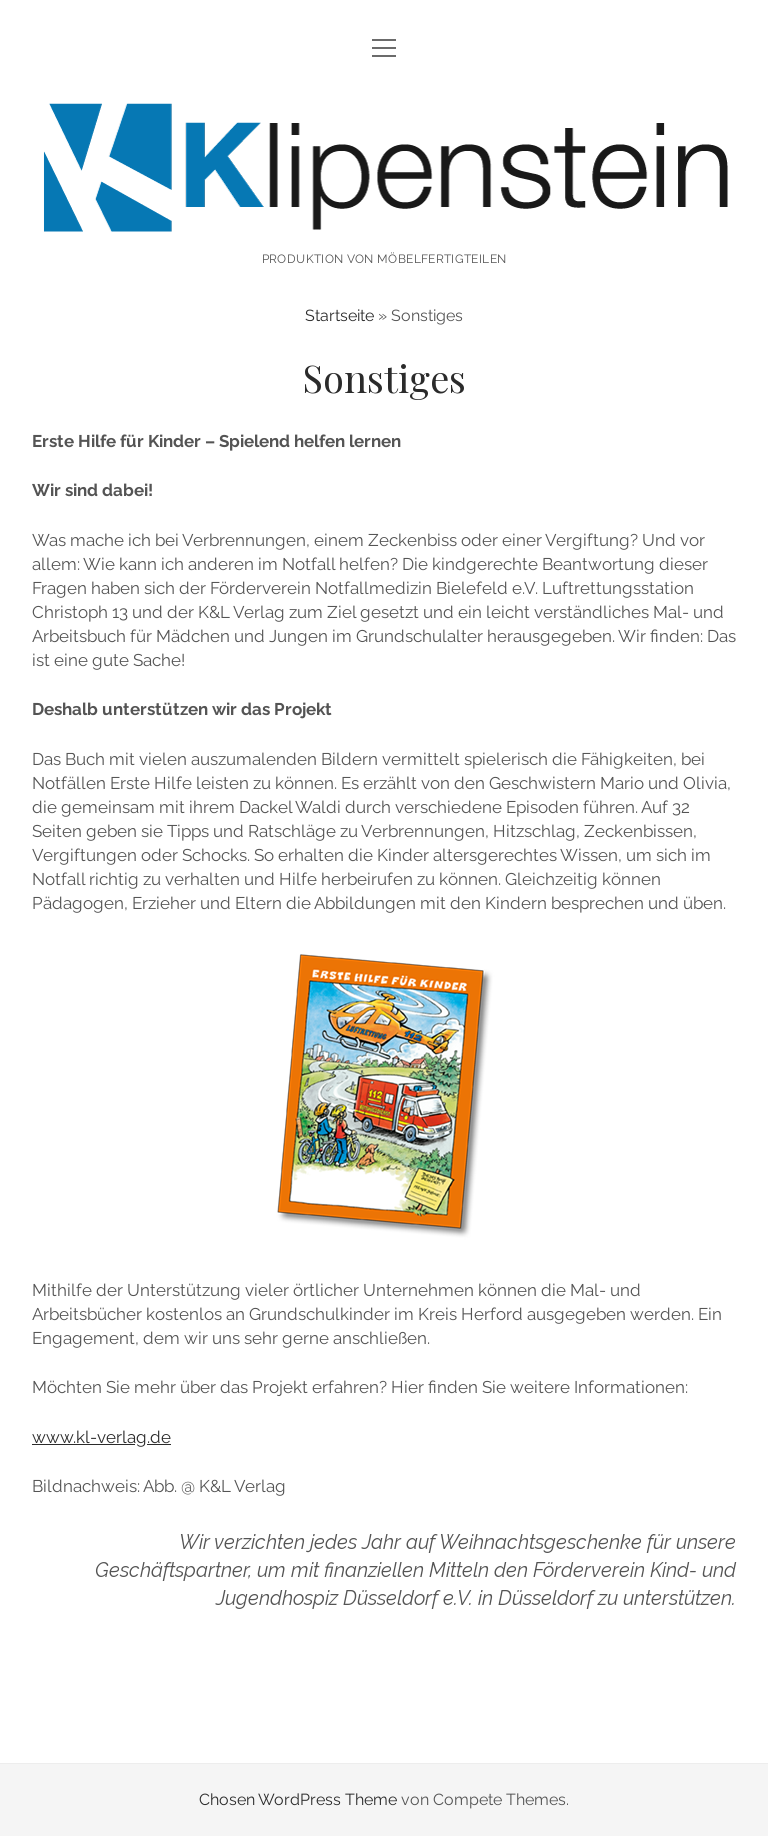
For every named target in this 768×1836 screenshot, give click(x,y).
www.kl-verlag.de (101, 1437)
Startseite (339, 315)
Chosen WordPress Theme (298, 1799)
